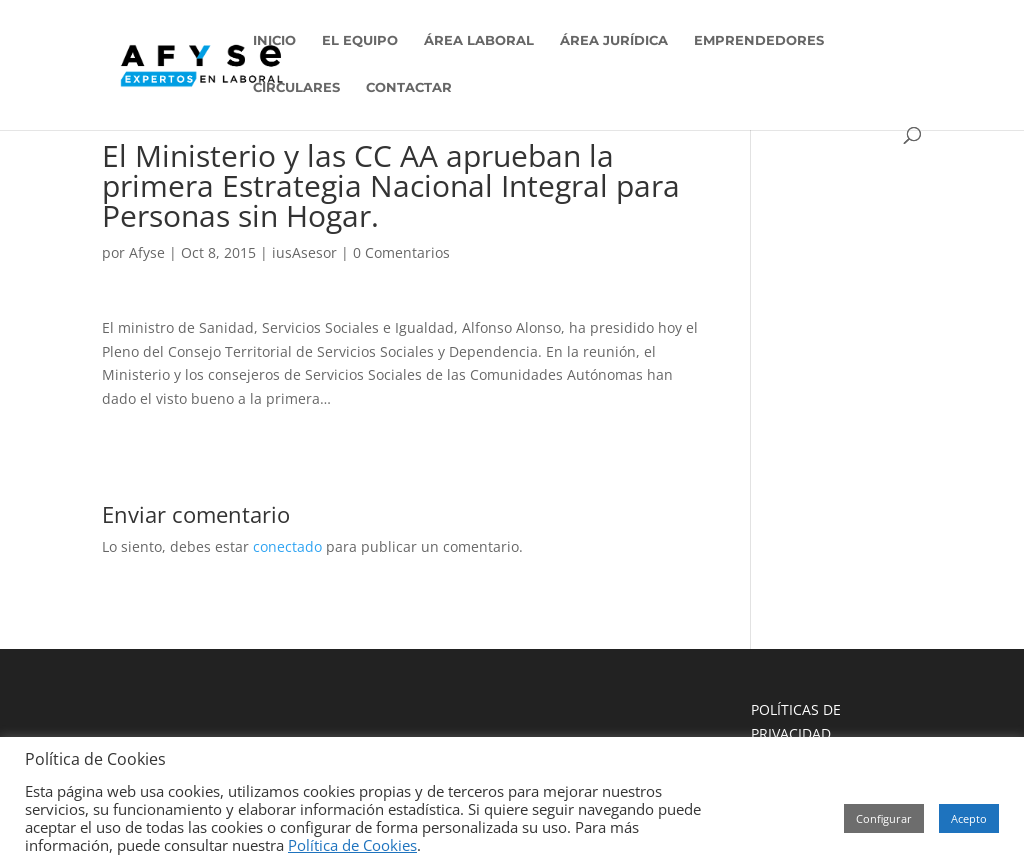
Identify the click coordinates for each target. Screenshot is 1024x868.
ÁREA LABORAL (479, 40)
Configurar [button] (884, 818)
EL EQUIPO (360, 40)
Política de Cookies (352, 845)
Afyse (147, 252)
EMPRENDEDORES (759, 40)
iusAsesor (304, 252)
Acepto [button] (969, 818)
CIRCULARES (296, 87)
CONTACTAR (409, 87)
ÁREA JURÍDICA (614, 40)
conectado (287, 546)
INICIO (274, 40)
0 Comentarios (401, 252)
